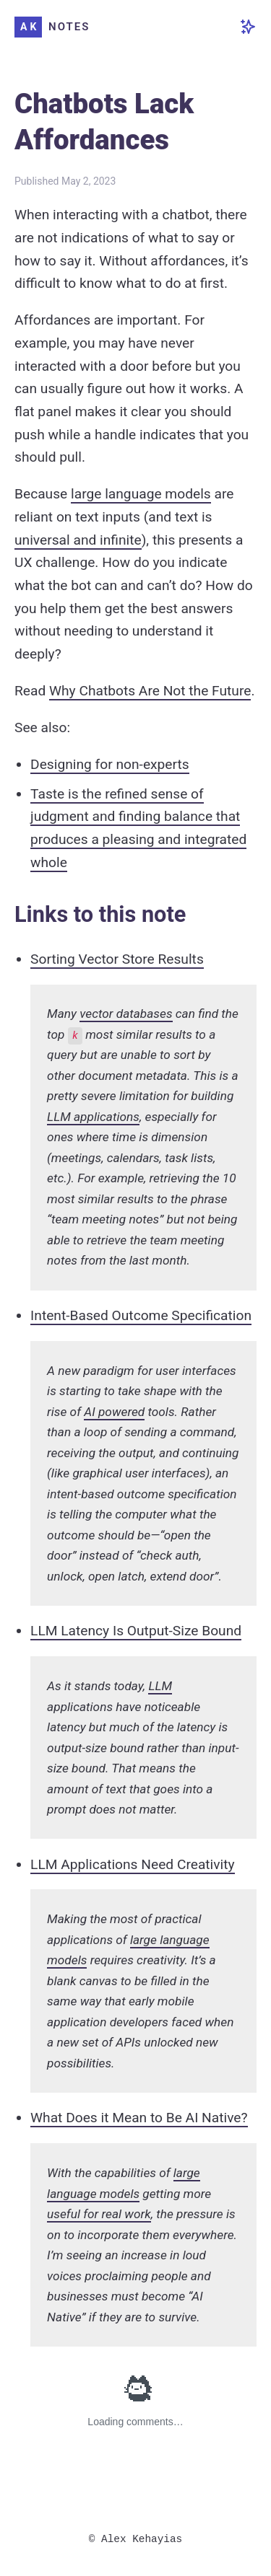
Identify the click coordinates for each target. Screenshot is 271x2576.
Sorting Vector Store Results (117, 959)
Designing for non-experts (109, 764)
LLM (160, 1686)
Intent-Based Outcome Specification (140, 1315)
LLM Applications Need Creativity (132, 1864)
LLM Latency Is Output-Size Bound (135, 1630)
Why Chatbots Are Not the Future (150, 690)
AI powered (114, 1412)
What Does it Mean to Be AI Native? (139, 2117)
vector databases (125, 1013)
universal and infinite (78, 540)
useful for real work (99, 2214)
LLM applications (93, 1116)
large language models (141, 493)
